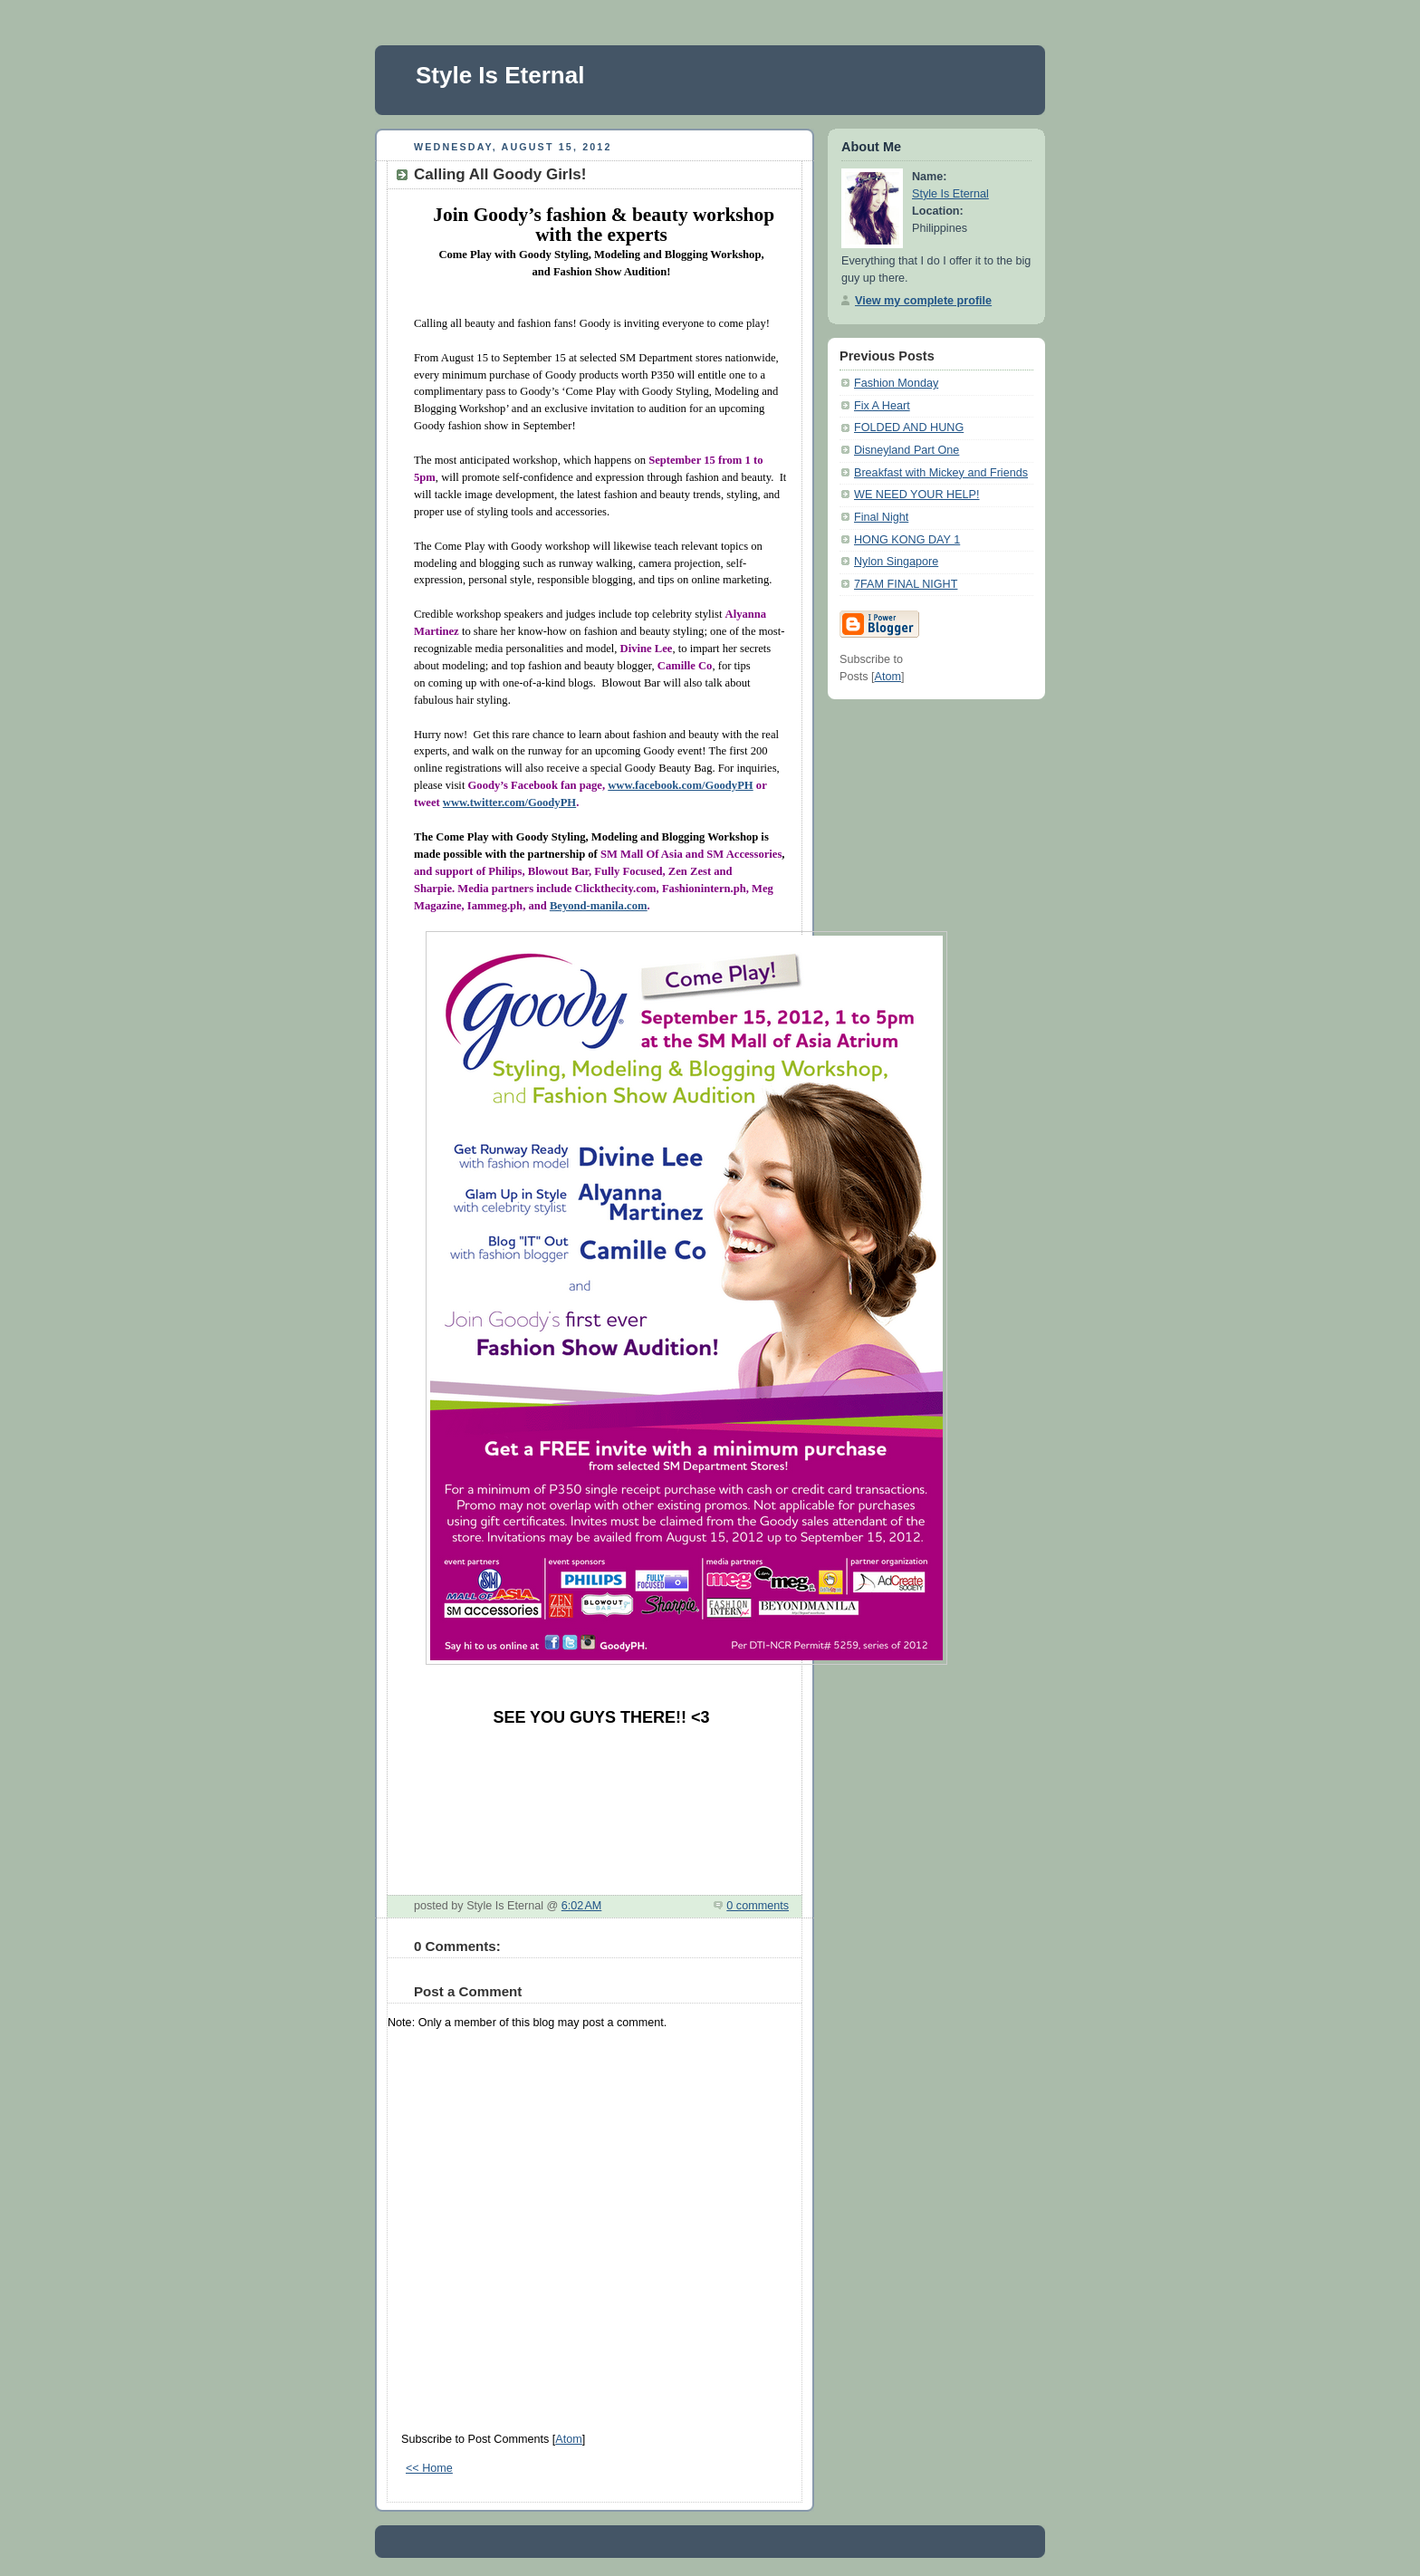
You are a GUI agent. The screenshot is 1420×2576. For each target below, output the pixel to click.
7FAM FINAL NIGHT (905, 584)
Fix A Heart (882, 405)
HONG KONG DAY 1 (907, 539)
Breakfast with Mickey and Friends (941, 472)
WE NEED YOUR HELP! (917, 494)
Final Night (881, 517)
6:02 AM (581, 1905)
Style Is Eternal (500, 75)
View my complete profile (923, 300)
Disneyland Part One (906, 450)
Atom (568, 2439)
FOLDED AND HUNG (909, 427)
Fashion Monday (896, 383)
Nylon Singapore (896, 561)
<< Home (429, 2468)
